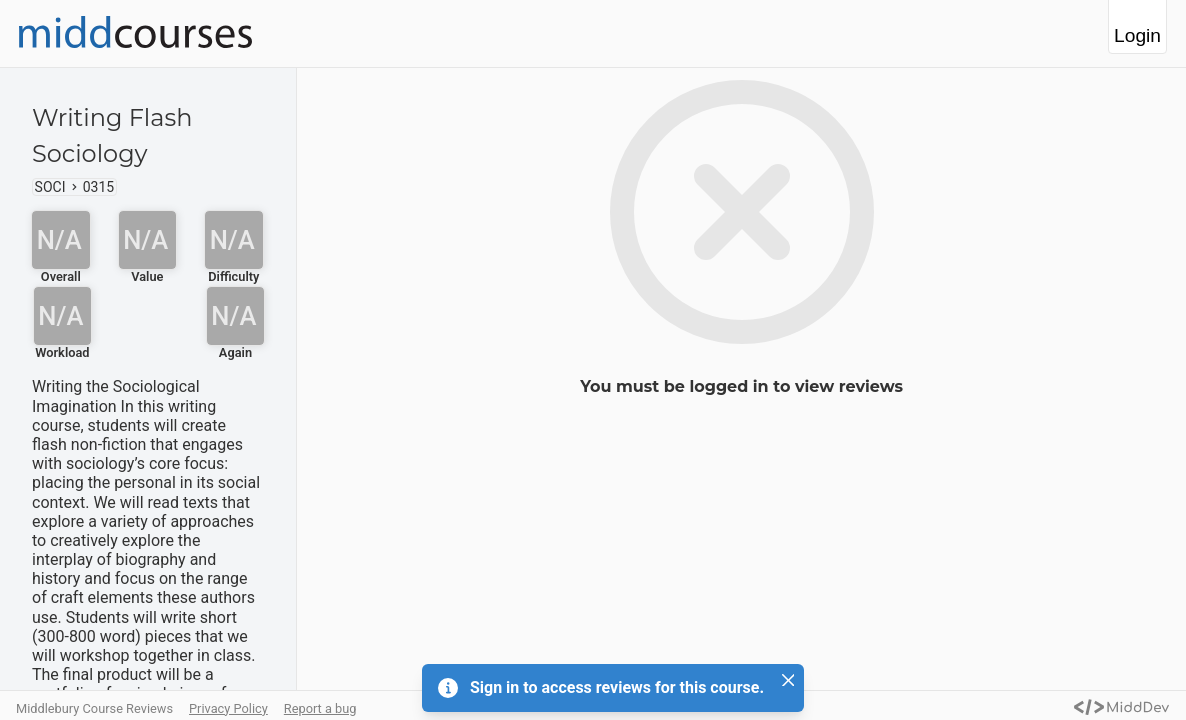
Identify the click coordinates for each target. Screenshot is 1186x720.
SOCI (50, 187)
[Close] (788, 680)
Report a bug (320, 708)
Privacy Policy (228, 708)
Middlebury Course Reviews (94, 708)
